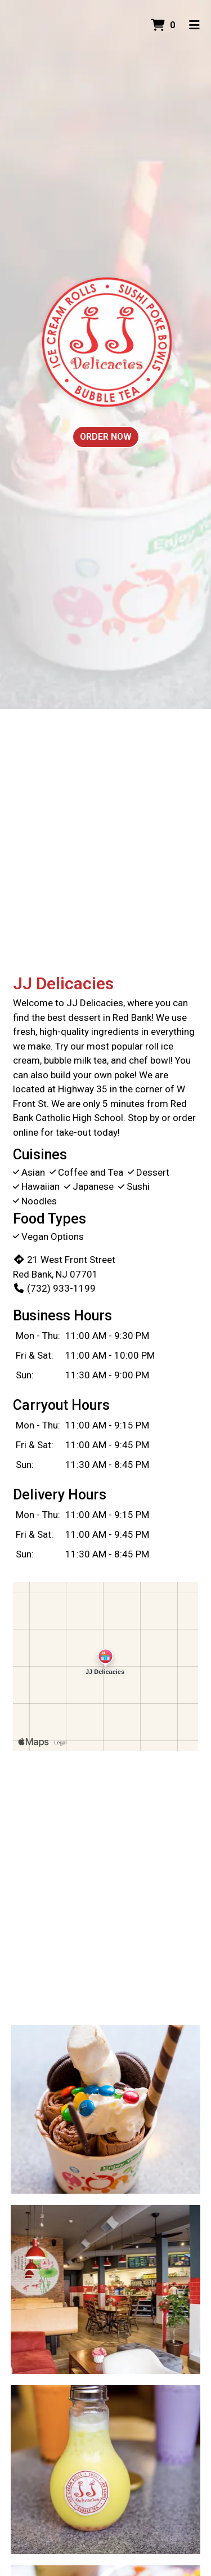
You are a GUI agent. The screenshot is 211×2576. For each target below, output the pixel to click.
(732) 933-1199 (54, 1288)
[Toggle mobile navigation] (194, 25)
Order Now (106, 436)
